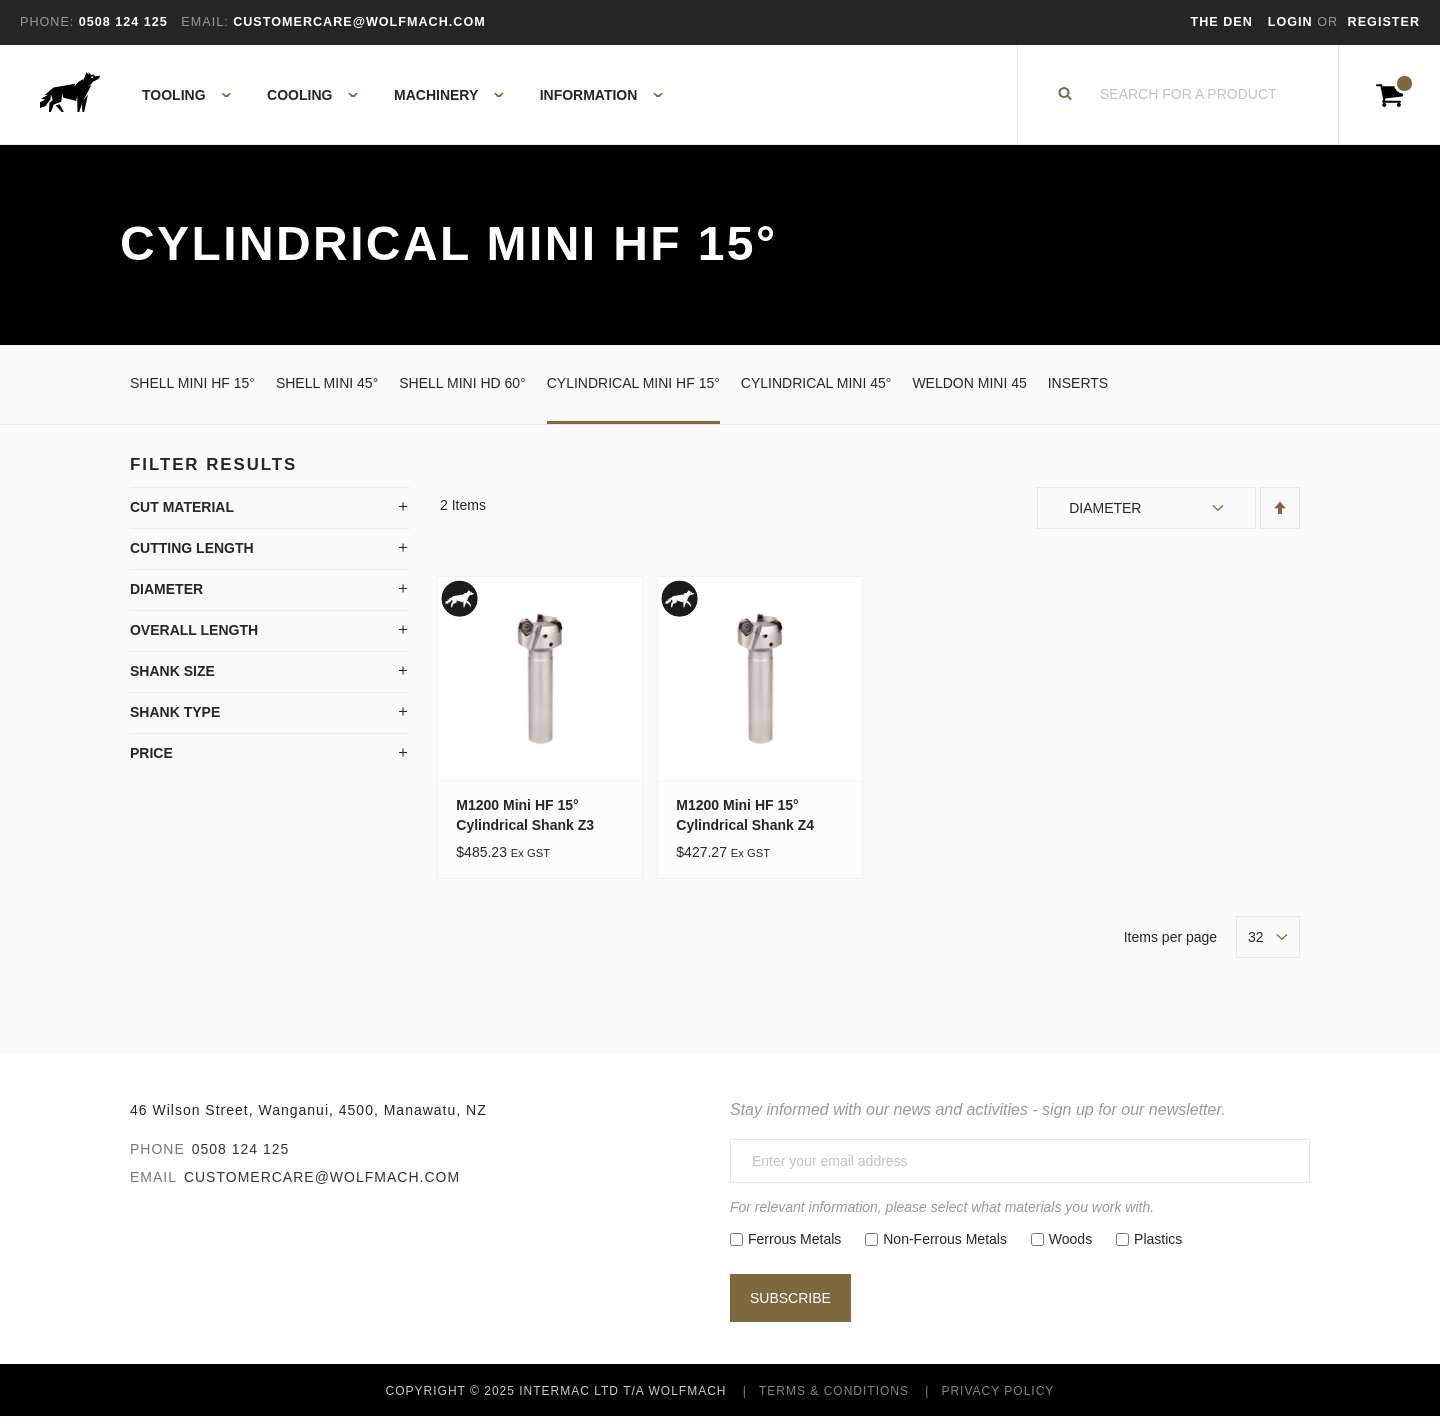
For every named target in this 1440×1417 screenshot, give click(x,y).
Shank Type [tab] (175, 712)
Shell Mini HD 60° (462, 383)
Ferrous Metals (794, 1239)
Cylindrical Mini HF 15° (633, 383)
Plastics (1158, 1239)
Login (1292, 22)
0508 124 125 (241, 1149)
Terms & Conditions (834, 1391)
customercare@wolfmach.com (322, 1177)
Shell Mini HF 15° (192, 383)
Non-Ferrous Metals (945, 1239)
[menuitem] (175, 95)
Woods (1070, 1239)
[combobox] (1189, 95)
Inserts (1078, 383)
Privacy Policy (997, 1391)
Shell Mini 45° (327, 383)
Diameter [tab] (166, 589)
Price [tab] (151, 753)
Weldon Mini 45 (969, 383)
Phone (157, 1149)
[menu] (396, 95)
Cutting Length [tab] (192, 548)
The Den (1222, 22)
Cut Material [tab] (182, 507)
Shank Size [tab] (172, 671)
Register (1384, 22)
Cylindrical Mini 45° (816, 383)
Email (153, 1177)
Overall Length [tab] (194, 630)
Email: (204, 22)
